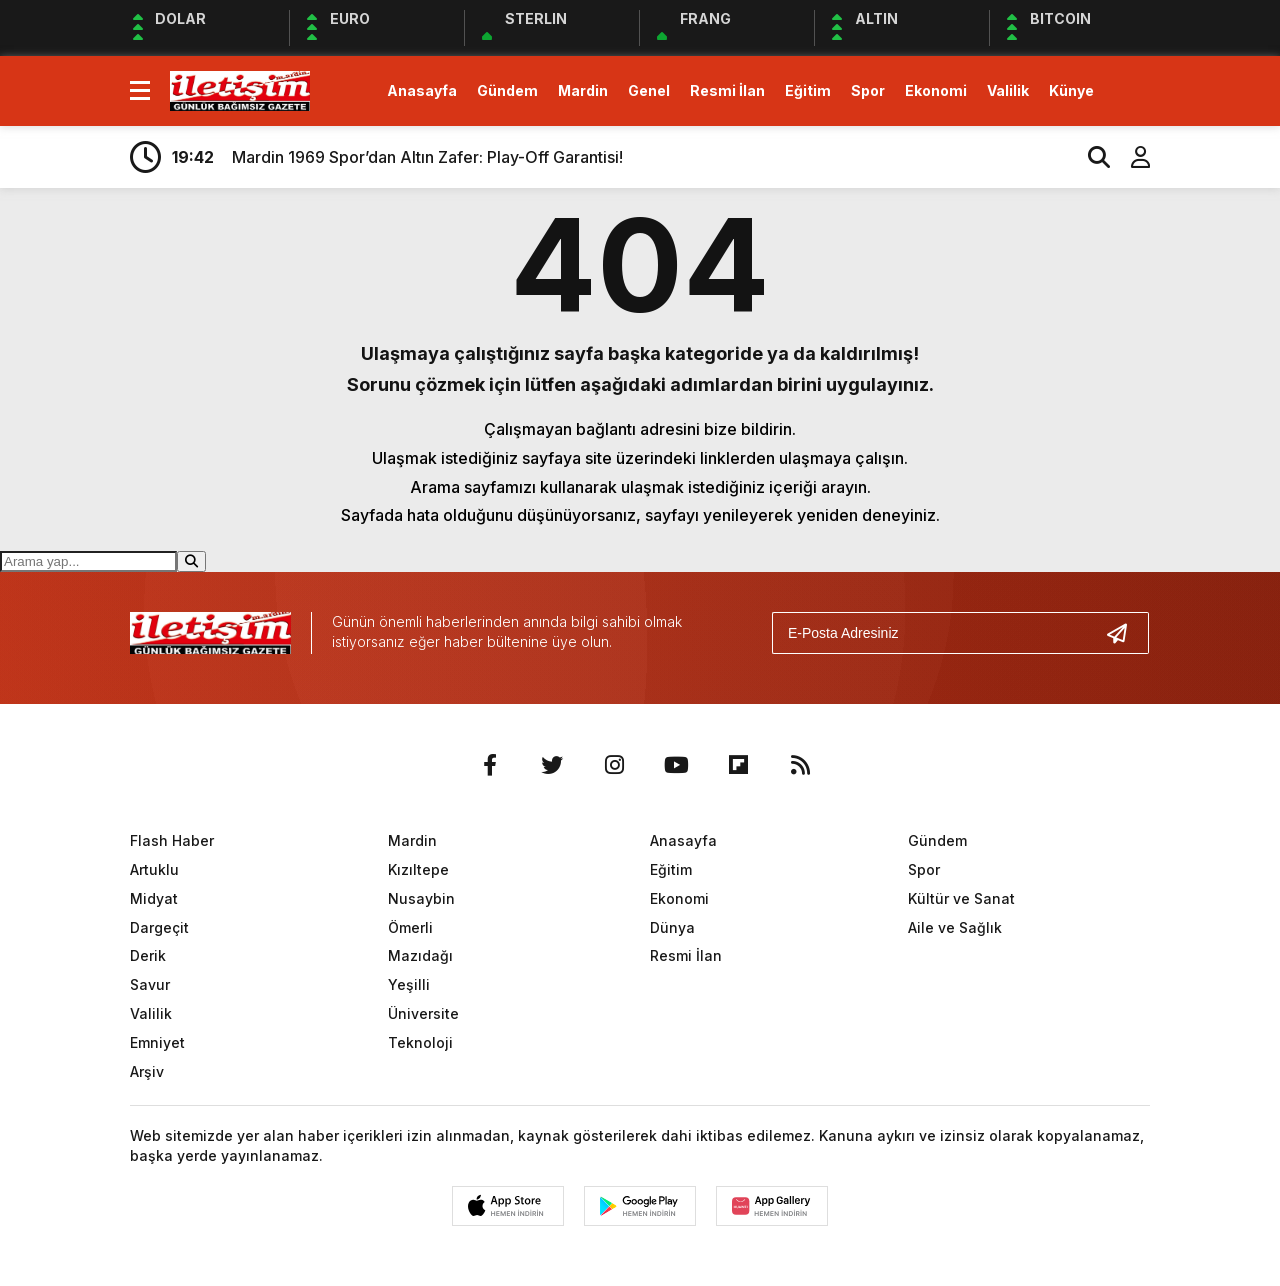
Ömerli (410, 927)
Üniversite (423, 1013)
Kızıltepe (418, 869)
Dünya (672, 927)
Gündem (507, 90)
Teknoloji (420, 1042)
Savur (150, 984)
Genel (649, 90)
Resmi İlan (727, 90)
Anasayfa (422, 90)
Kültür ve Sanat (961, 898)
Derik (148, 955)
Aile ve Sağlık (955, 927)
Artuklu (154, 869)
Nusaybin (421, 898)
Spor (868, 90)
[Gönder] (1125, 633)
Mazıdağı (420, 955)
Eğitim (808, 90)
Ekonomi (936, 90)
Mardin (583, 90)
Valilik (1008, 90)
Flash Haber (172, 840)
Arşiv (147, 1071)
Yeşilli (409, 984)
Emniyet (157, 1042)
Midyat (154, 898)
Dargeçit (159, 927)
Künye (1071, 90)
